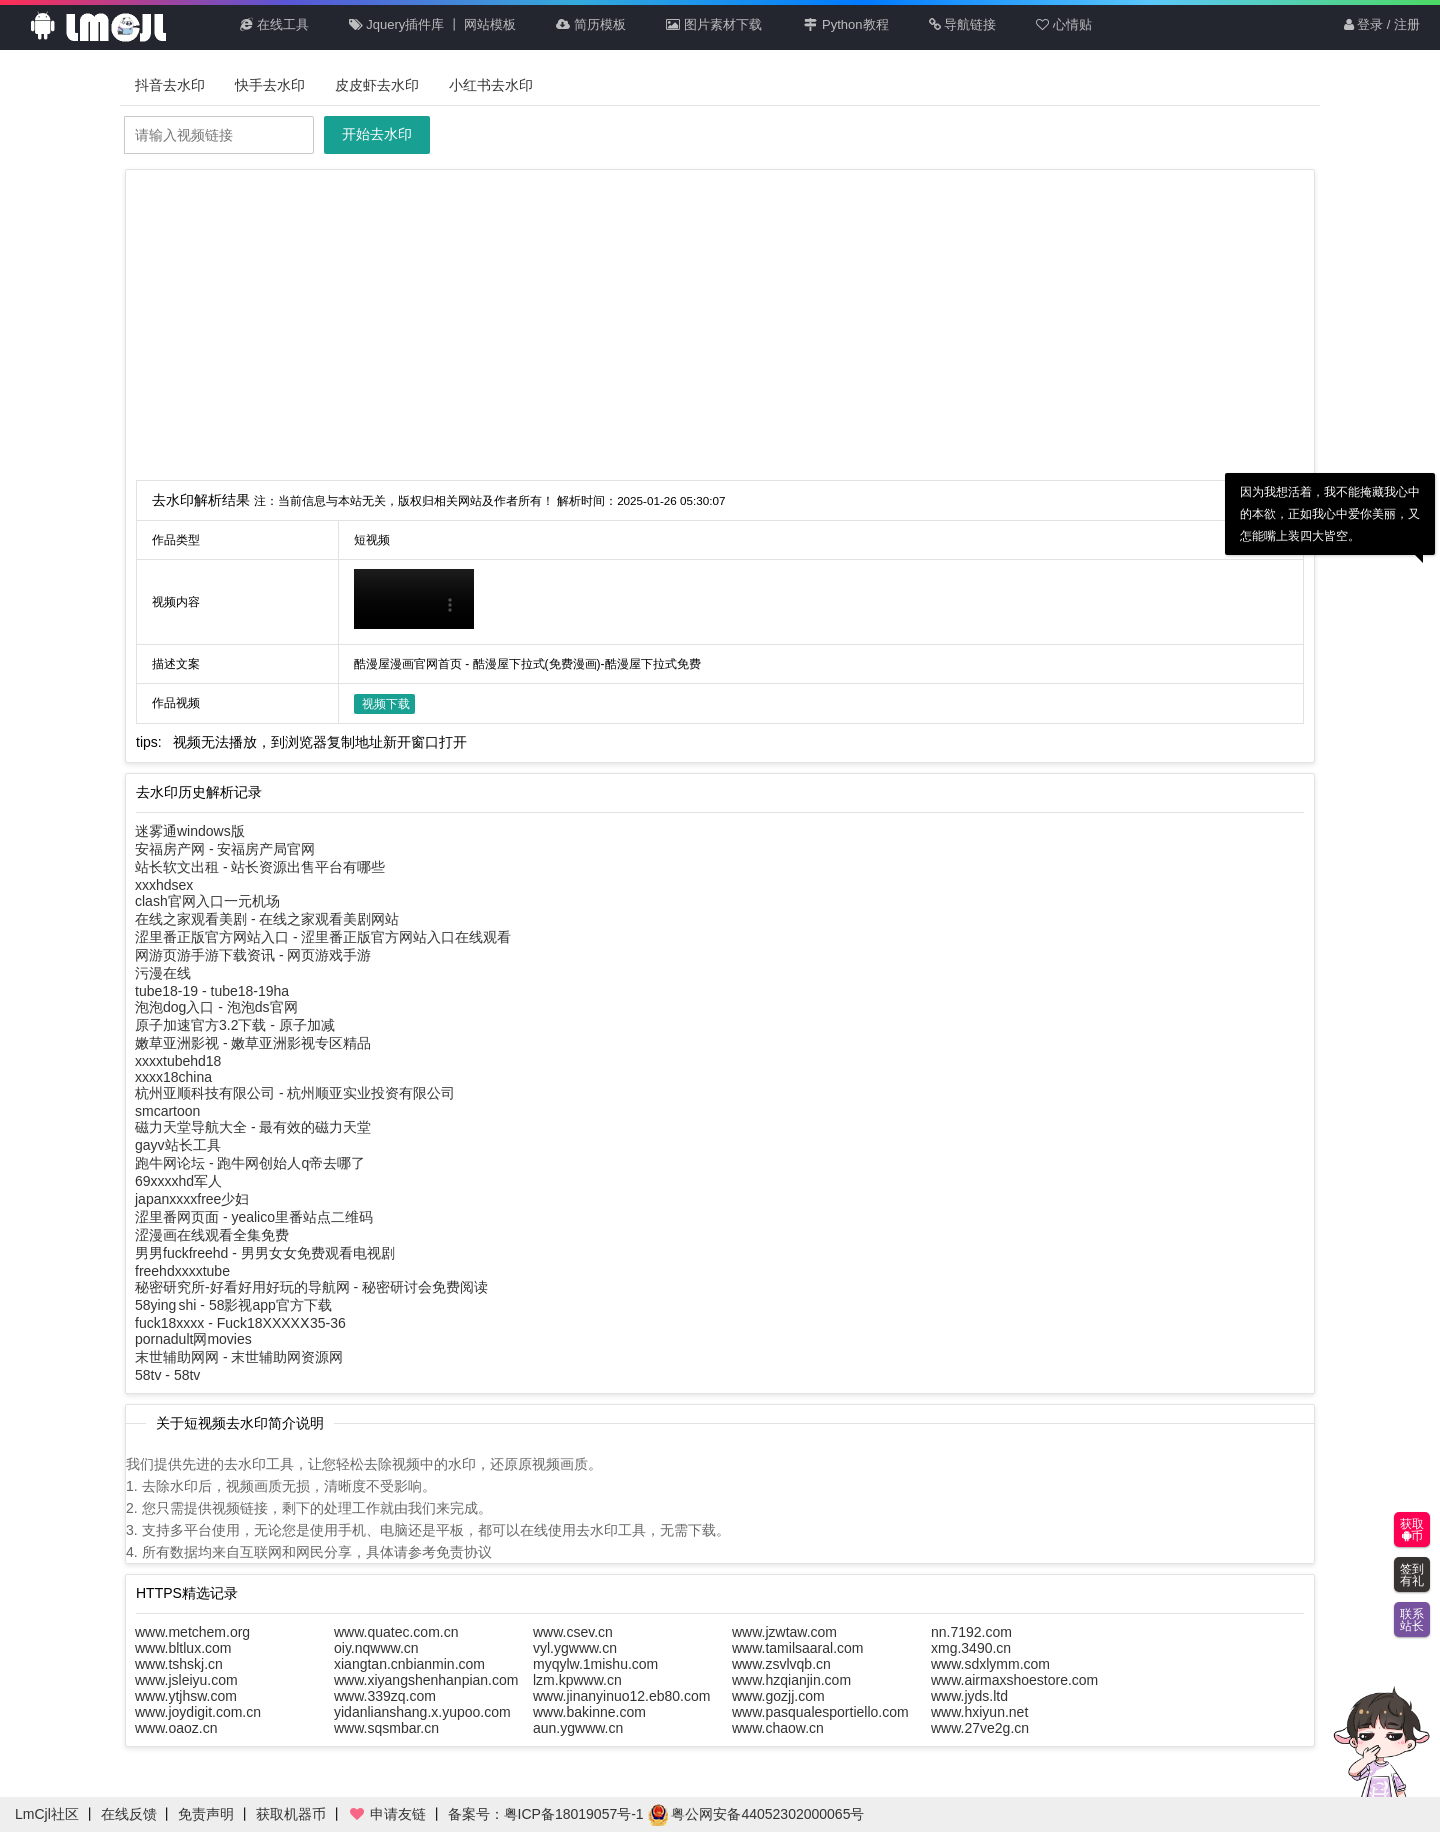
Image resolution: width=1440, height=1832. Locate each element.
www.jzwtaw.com (784, 1632)
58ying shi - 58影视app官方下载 (233, 1305)
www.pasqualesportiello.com (820, 1712)
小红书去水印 (491, 85)
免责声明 (206, 1814)
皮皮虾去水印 (377, 85)
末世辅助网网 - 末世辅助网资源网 (239, 1357)
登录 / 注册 (1382, 24)
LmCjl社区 (47, 1814)
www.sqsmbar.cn (386, 1728)
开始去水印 (377, 134)
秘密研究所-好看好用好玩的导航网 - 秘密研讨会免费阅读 (311, 1287)
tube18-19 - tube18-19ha (212, 991)
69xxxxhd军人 (178, 1181)
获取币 (1412, 1530)
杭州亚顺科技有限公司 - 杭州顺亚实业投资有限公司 (295, 1093)
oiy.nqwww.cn (376, 1648)
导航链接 (963, 24)
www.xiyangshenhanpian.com (426, 1680)
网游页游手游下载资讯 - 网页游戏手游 (253, 955)
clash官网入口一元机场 (207, 901)
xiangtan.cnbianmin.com (409, 1664)
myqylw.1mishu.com (595, 1664)
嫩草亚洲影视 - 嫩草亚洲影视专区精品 (253, 1043)
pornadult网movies (193, 1339)
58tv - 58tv (167, 1375)
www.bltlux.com (183, 1648)
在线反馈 (129, 1814)
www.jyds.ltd (969, 1696)
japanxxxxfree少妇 (192, 1199)
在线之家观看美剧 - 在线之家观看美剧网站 (267, 919)
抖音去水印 (170, 85)
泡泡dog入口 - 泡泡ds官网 (216, 1007)
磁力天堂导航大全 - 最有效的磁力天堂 (253, 1127)
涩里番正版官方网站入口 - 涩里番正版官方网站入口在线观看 (323, 937)
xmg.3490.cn (971, 1648)
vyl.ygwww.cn (575, 1648)
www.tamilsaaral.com (797, 1648)
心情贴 (1064, 24)
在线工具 (274, 24)
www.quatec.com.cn (396, 1632)
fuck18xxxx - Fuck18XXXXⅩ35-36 (240, 1323)
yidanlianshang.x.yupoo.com (422, 1712)
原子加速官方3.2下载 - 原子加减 (235, 1025)
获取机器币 (291, 1814)
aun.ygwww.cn (578, 1728)
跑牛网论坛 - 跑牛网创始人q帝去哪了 (250, 1163)
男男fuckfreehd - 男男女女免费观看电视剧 (265, 1253)
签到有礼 (1412, 1575)
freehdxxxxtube (182, 1271)
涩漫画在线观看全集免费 (212, 1235)
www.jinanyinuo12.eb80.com (621, 1696)
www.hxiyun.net (979, 1712)
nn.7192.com (971, 1632)
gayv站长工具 (178, 1145)
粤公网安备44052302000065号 (756, 1814)
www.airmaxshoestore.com (1014, 1680)
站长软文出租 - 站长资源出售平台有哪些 (260, 867)
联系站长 (1412, 1620)
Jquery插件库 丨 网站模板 (433, 24)
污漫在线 (163, 973)
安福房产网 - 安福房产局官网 (225, 849)
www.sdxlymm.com (990, 1664)
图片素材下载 (714, 24)
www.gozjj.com (778, 1696)
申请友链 (387, 1814)
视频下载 (386, 704)
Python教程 (845, 24)
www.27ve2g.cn (980, 1728)
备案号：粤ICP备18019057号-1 (546, 1814)
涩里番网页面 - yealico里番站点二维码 (254, 1217)
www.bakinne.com (589, 1712)
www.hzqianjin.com (791, 1680)
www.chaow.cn (778, 1728)
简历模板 (591, 24)
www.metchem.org (192, 1632)
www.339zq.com (385, 1696)
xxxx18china (173, 1077)
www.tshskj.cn (179, 1664)
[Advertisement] (720, 330)
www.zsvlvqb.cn (781, 1664)
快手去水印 (270, 85)
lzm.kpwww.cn (577, 1680)
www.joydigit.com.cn (198, 1712)
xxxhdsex (164, 885)
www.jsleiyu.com (186, 1680)
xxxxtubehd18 (178, 1061)
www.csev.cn (573, 1632)
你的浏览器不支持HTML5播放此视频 (414, 599)
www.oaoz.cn (176, 1728)
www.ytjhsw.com (186, 1696)
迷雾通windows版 (190, 831)
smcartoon (167, 1111)
